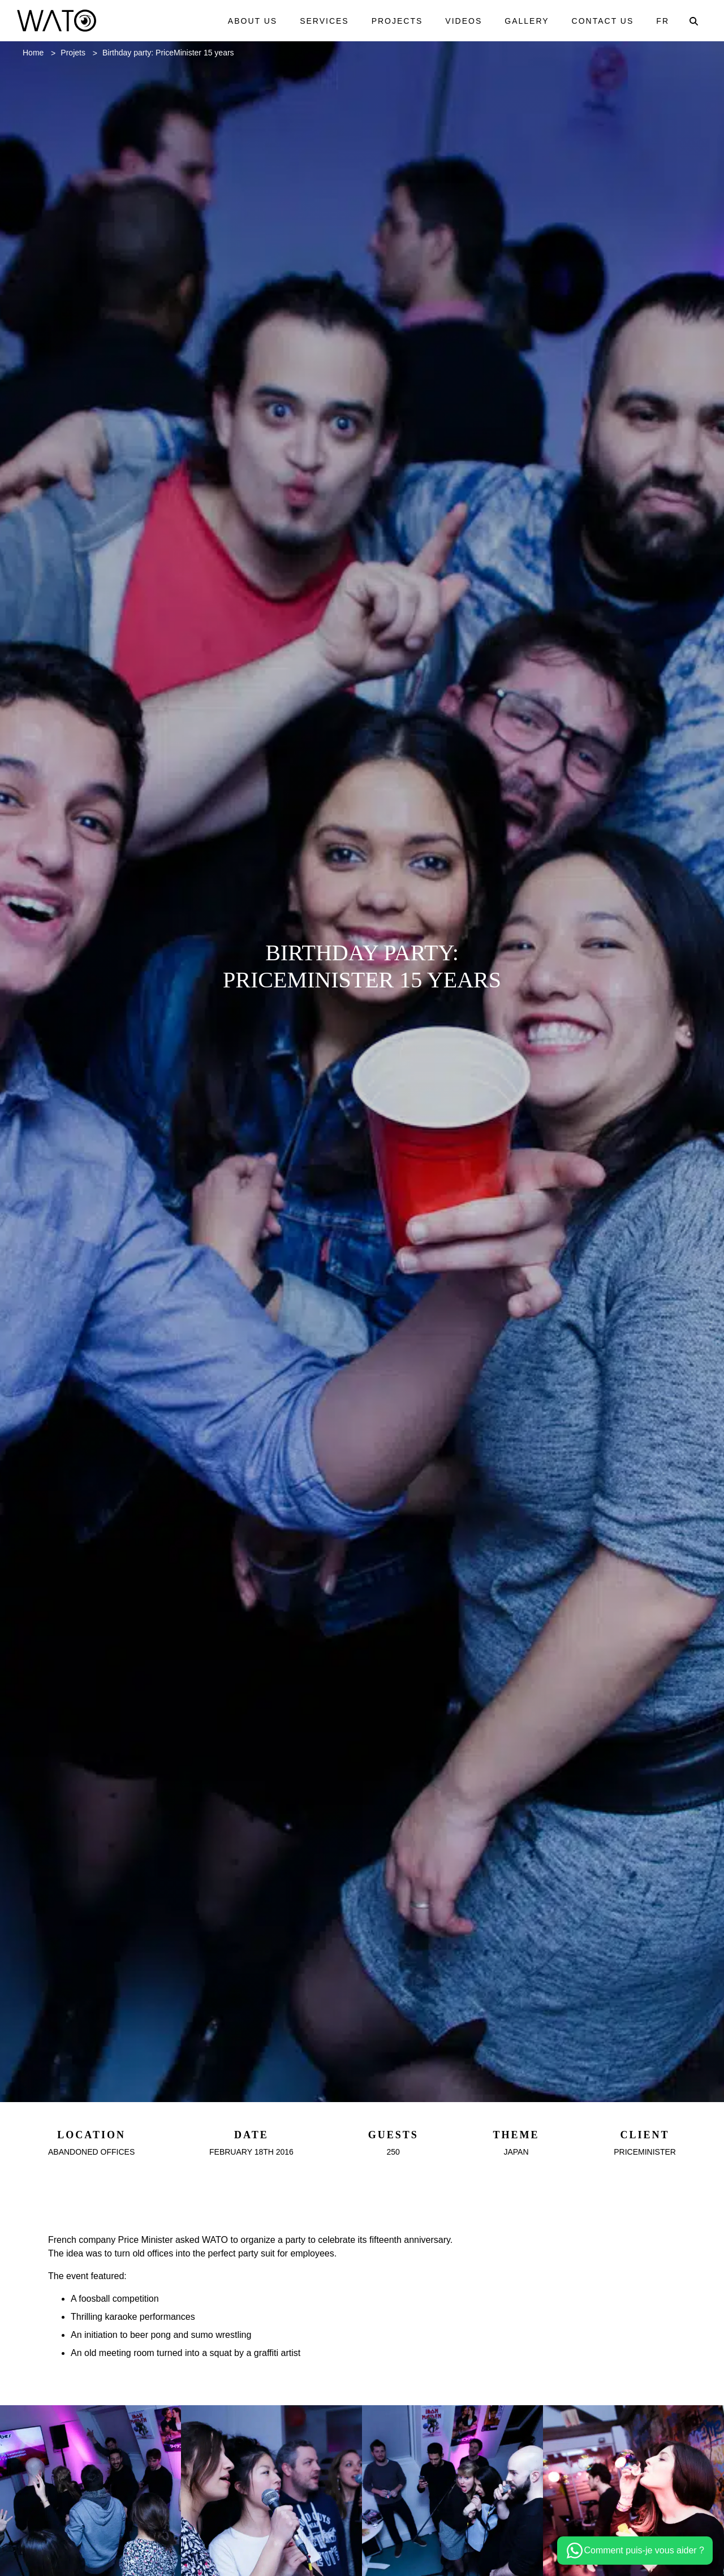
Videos (460, 21)
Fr (662, 21)
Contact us (602, 21)
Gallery (524, 21)
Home (35, 53)
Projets (78, 53)
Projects (393, 21)
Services (320, 21)
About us (247, 21)
